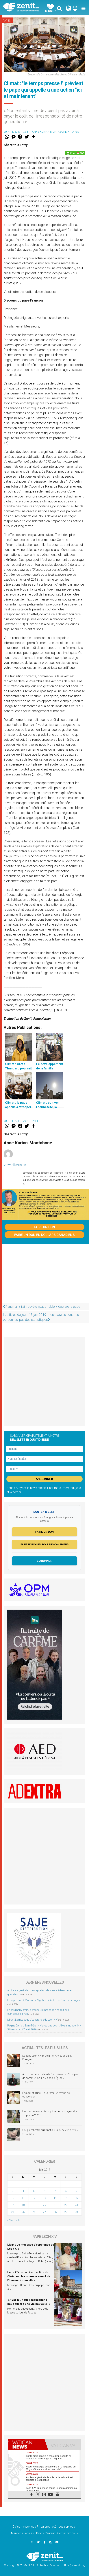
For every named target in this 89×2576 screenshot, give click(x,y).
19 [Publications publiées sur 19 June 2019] (33, 2204)
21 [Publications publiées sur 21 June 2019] (55, 2204)
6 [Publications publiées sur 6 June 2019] (44, 2190)
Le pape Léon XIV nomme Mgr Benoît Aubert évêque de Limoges (43, 2000)
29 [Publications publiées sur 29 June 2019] (65, 2211)
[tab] (26, 2444)
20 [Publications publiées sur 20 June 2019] (44, 2204)
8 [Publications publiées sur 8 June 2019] (65, 2190)
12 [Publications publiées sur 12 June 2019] (33, 2197)
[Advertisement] (44, 1275)
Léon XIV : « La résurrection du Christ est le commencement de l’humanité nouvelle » (28, 2276)
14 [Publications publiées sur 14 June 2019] (55, 2197)
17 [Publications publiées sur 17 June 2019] (12, 2204)
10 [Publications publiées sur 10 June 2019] (12, 2197)
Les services (67, 2526)
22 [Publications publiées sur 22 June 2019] (65, 2204)
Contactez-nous (67, 2533)
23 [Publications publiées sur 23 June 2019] (76, 2204)
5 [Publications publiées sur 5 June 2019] (34, 2190)
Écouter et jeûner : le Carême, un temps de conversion (46, 2094)
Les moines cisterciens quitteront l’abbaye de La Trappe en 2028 (49, 2113)
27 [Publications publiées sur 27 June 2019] (44, 2211)
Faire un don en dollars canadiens (44, 1235)
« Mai (10, 2220)
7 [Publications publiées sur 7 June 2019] (55, 2190)
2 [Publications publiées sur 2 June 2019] (76, 2183)
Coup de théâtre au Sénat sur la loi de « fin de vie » (50, 2130)
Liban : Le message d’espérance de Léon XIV (32, 2019)
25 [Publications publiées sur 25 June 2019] (23, 2211)
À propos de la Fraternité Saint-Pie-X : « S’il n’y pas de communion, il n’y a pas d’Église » (50, 2076)
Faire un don (44, 1227)
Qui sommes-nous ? (25, 2526)
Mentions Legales (22, 2533)
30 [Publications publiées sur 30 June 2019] (76, 2211)
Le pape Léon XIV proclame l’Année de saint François (47, 2057)
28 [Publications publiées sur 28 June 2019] (55, 2211)
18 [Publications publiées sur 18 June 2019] (23, 2204)
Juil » (17, 2220)
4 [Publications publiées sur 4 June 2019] (23, 2190)
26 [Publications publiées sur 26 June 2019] (33, 2211)
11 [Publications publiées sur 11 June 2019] (23, 2197)
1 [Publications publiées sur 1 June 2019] (65, 2183)
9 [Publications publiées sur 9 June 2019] (76, 2190)
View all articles (15, 1165)
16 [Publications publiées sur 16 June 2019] (76, 2197)
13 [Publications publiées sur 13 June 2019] (44, 2197)
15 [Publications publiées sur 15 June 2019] (65, 2197)
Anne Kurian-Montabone (49, 131)
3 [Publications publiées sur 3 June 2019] (12, 2190)
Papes (7, 20)
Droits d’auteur (45, 2533)
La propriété (48, 2526)
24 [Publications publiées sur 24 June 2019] (12, 2211)
